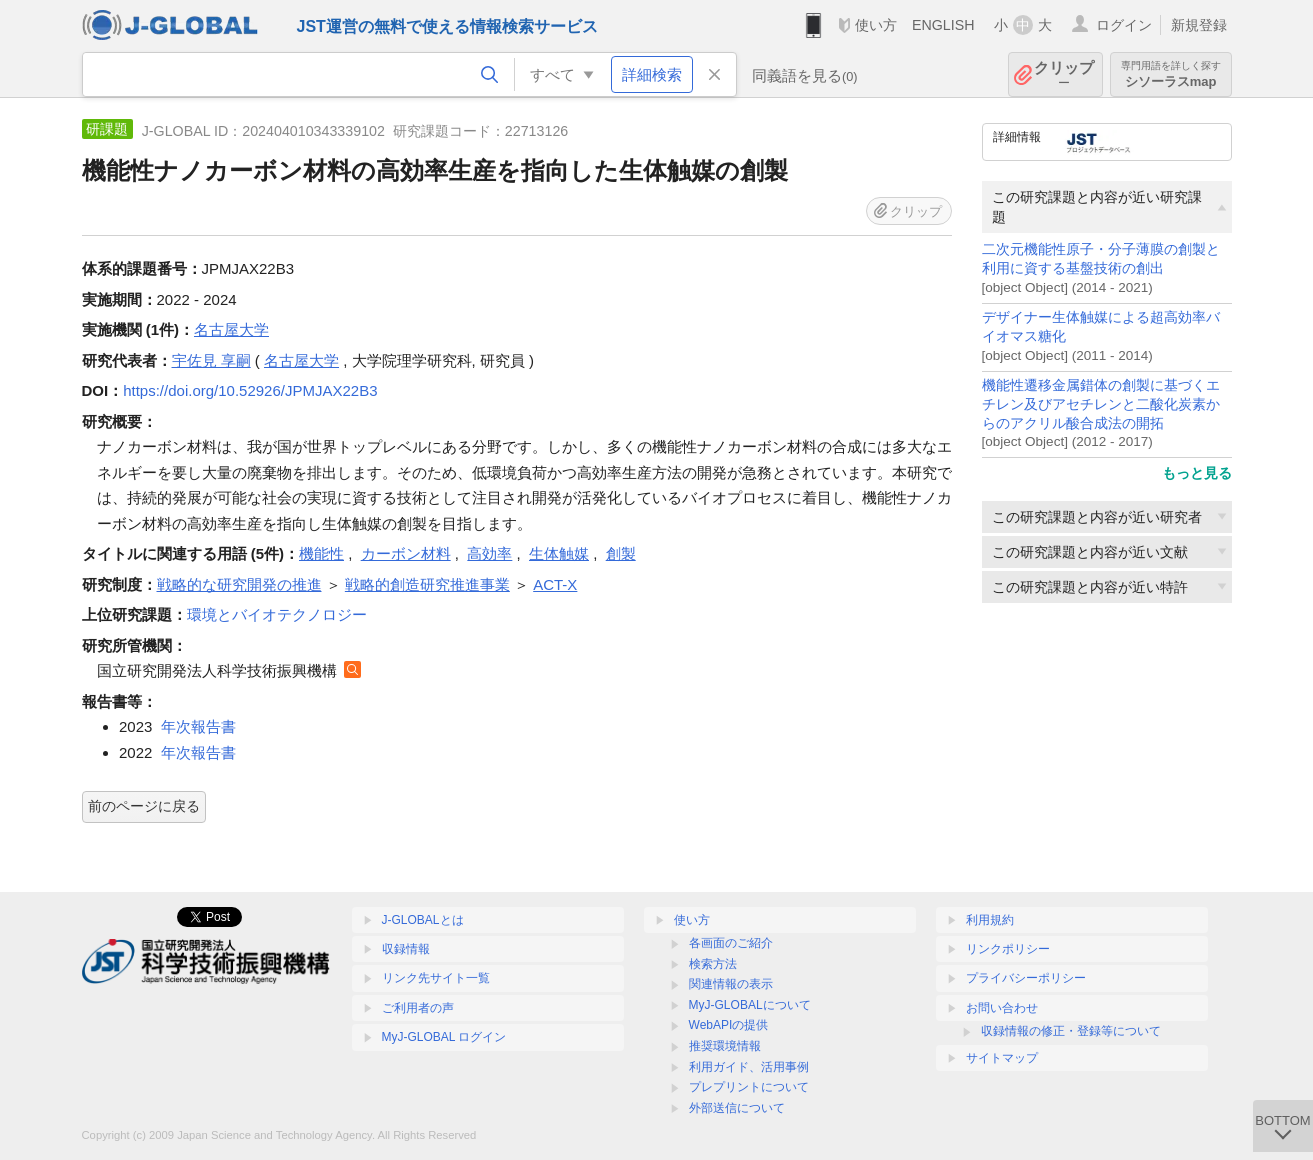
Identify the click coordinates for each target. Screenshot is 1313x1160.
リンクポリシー (1008, 949)
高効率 (489, 553)
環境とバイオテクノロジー (277, 614)
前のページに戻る (144, 806)
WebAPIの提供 (729, 1025)
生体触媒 (559, 553)
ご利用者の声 (418, 1008)
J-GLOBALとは (423, 920)
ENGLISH (943, 25)
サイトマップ (1002, 1058)
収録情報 (406, 949)
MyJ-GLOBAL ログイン (444, 1037)
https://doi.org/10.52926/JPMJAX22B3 (250, 390)
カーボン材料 (406, 553)
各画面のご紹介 (731, 943)
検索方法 (713, 964)
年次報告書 (198, 726)
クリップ (1064, 74)
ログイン (1124, 25)
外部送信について (737, 1108)
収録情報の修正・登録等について (1071, 1031)
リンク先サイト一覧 (436, 978)
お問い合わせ (1002, 1008)
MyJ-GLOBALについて (750, 1005)
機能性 (321, 553)
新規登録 (1199, 25)
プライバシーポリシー (1026, 978)
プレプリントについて (749, 1087)
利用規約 (990, 920)
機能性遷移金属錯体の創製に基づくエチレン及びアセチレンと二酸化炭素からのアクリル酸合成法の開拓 (1101, 404)
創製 (621, 553)
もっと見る (1197, 473)
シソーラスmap (1171, 74)
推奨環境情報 (725, 1046)
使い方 (876, 25)
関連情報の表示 (731, 984)
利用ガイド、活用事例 (749, 1067)
